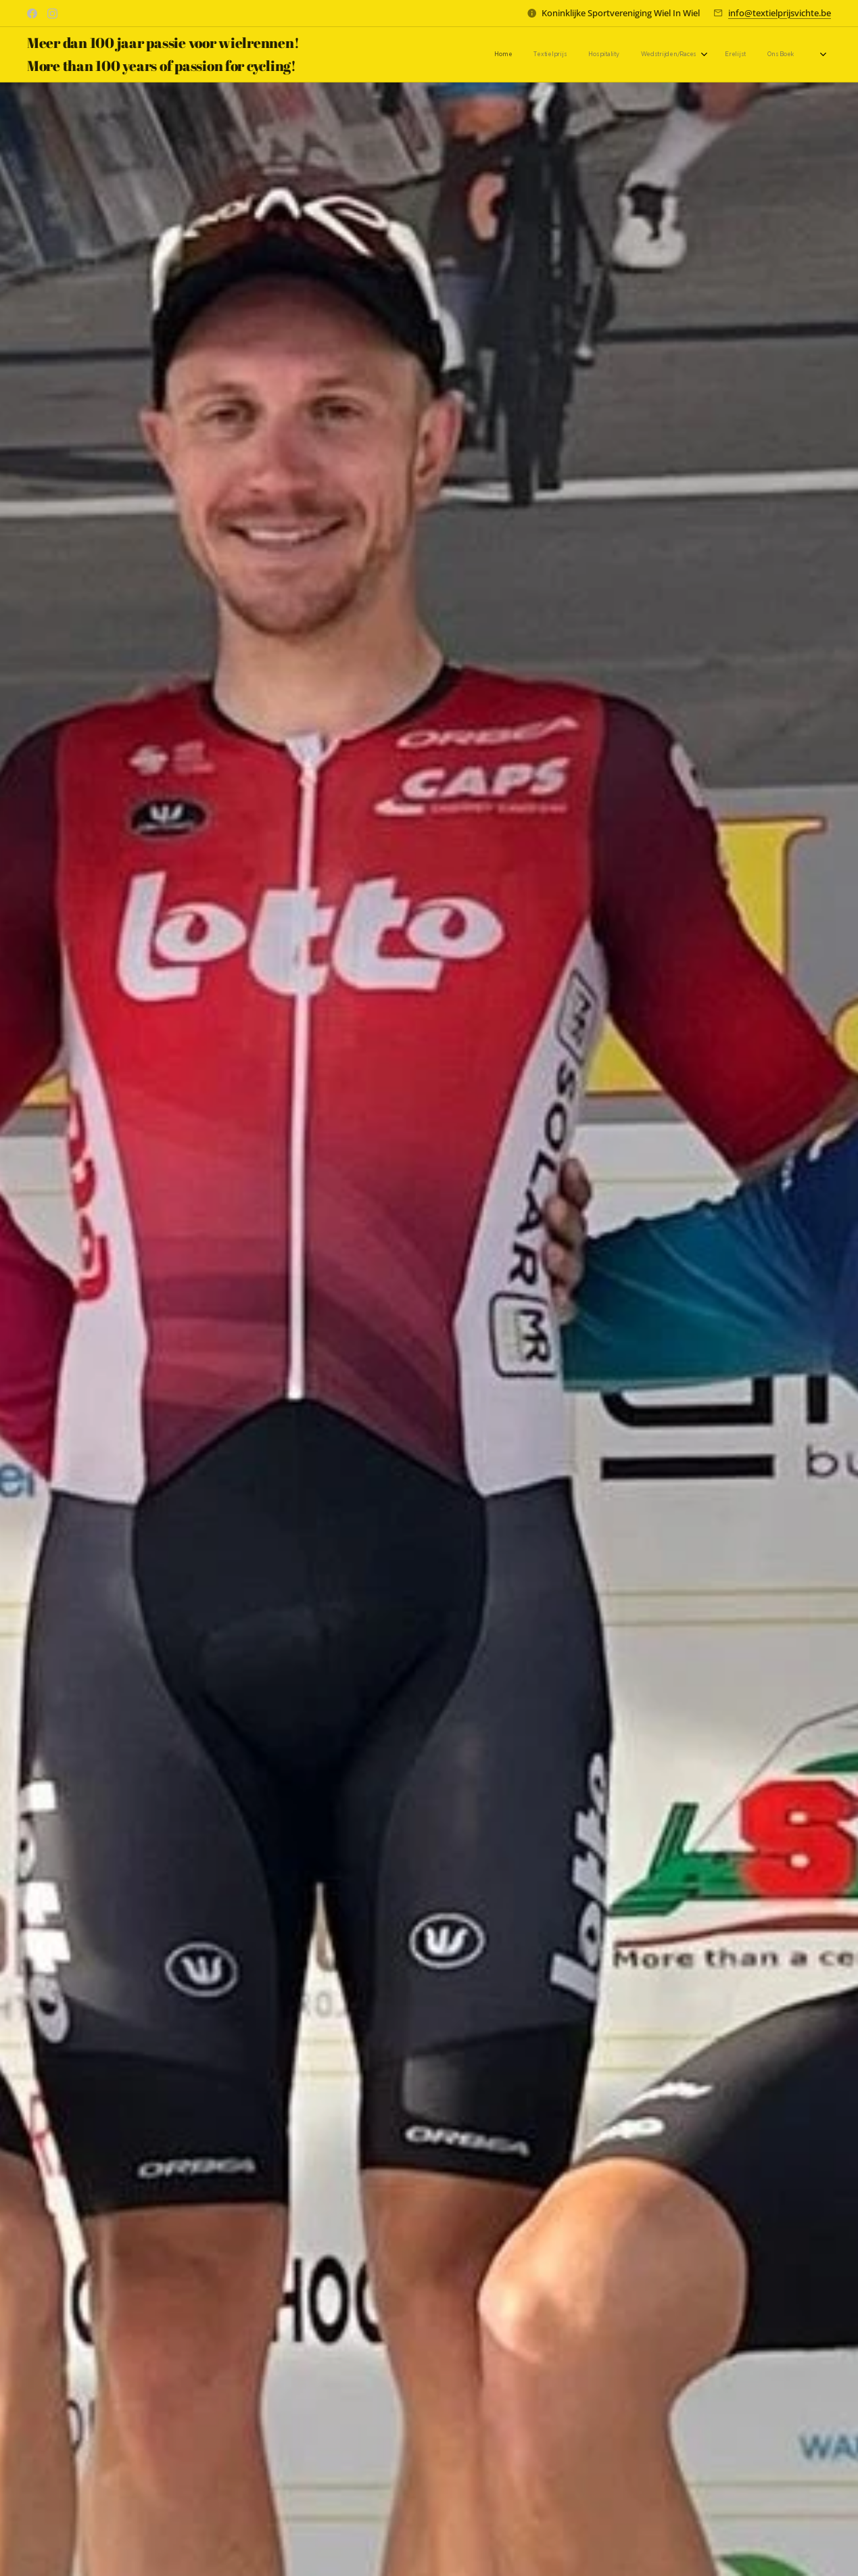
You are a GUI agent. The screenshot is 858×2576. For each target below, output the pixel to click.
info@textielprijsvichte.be (779, 13)
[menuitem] (655, 55)
